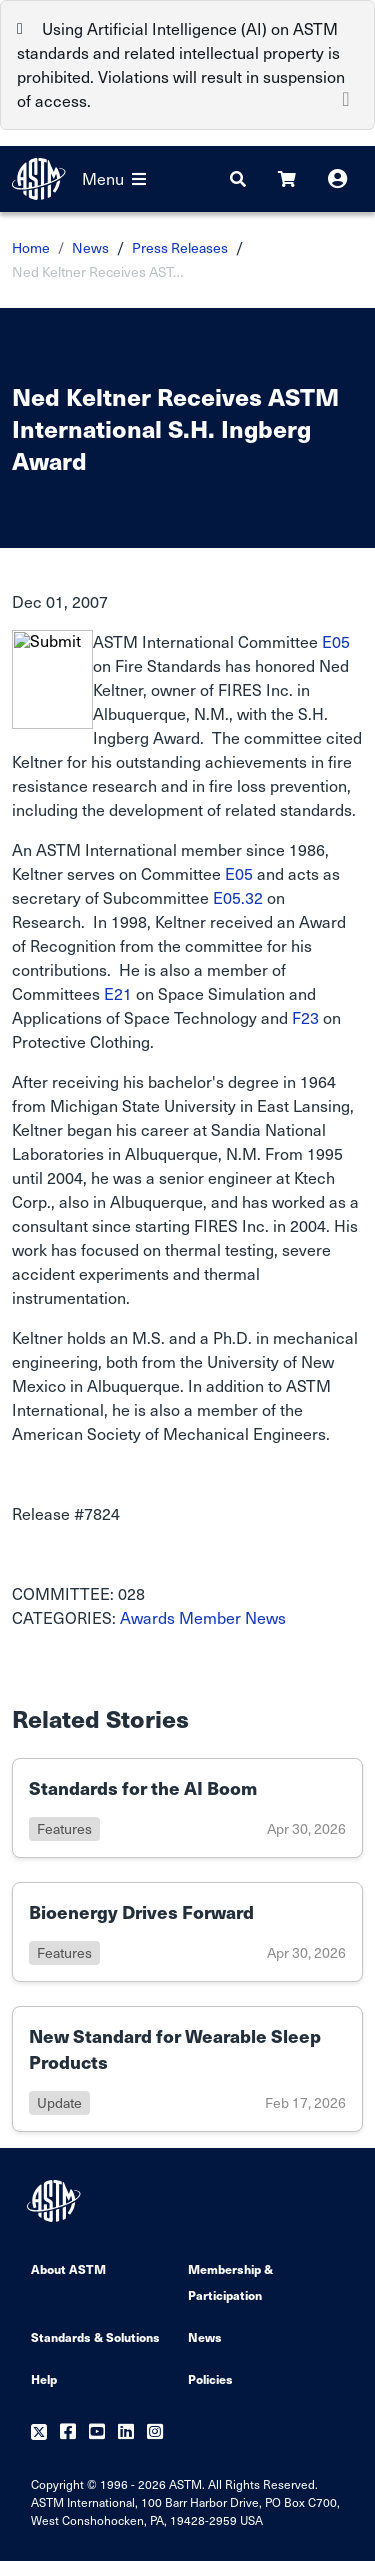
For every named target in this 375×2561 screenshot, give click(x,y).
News (90, 247)
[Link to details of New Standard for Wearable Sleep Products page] (187, 2069)
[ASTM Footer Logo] (56, 2201)
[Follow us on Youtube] (97, 2432)
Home (31, 247)
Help (44, 2378)
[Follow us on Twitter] (39, 2432)
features (64, 1828)
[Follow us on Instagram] (155, 2432)
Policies (210, 2378)
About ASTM (68, 2268)
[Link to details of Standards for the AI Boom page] (187, 1808)
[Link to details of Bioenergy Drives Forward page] (187, 1932)
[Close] (346, 97)
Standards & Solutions (95, 2336)
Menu (114, 178)
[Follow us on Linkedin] (126, 2432)
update (59, 2102)
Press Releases (180, 247)
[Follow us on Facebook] (68, 2432)
